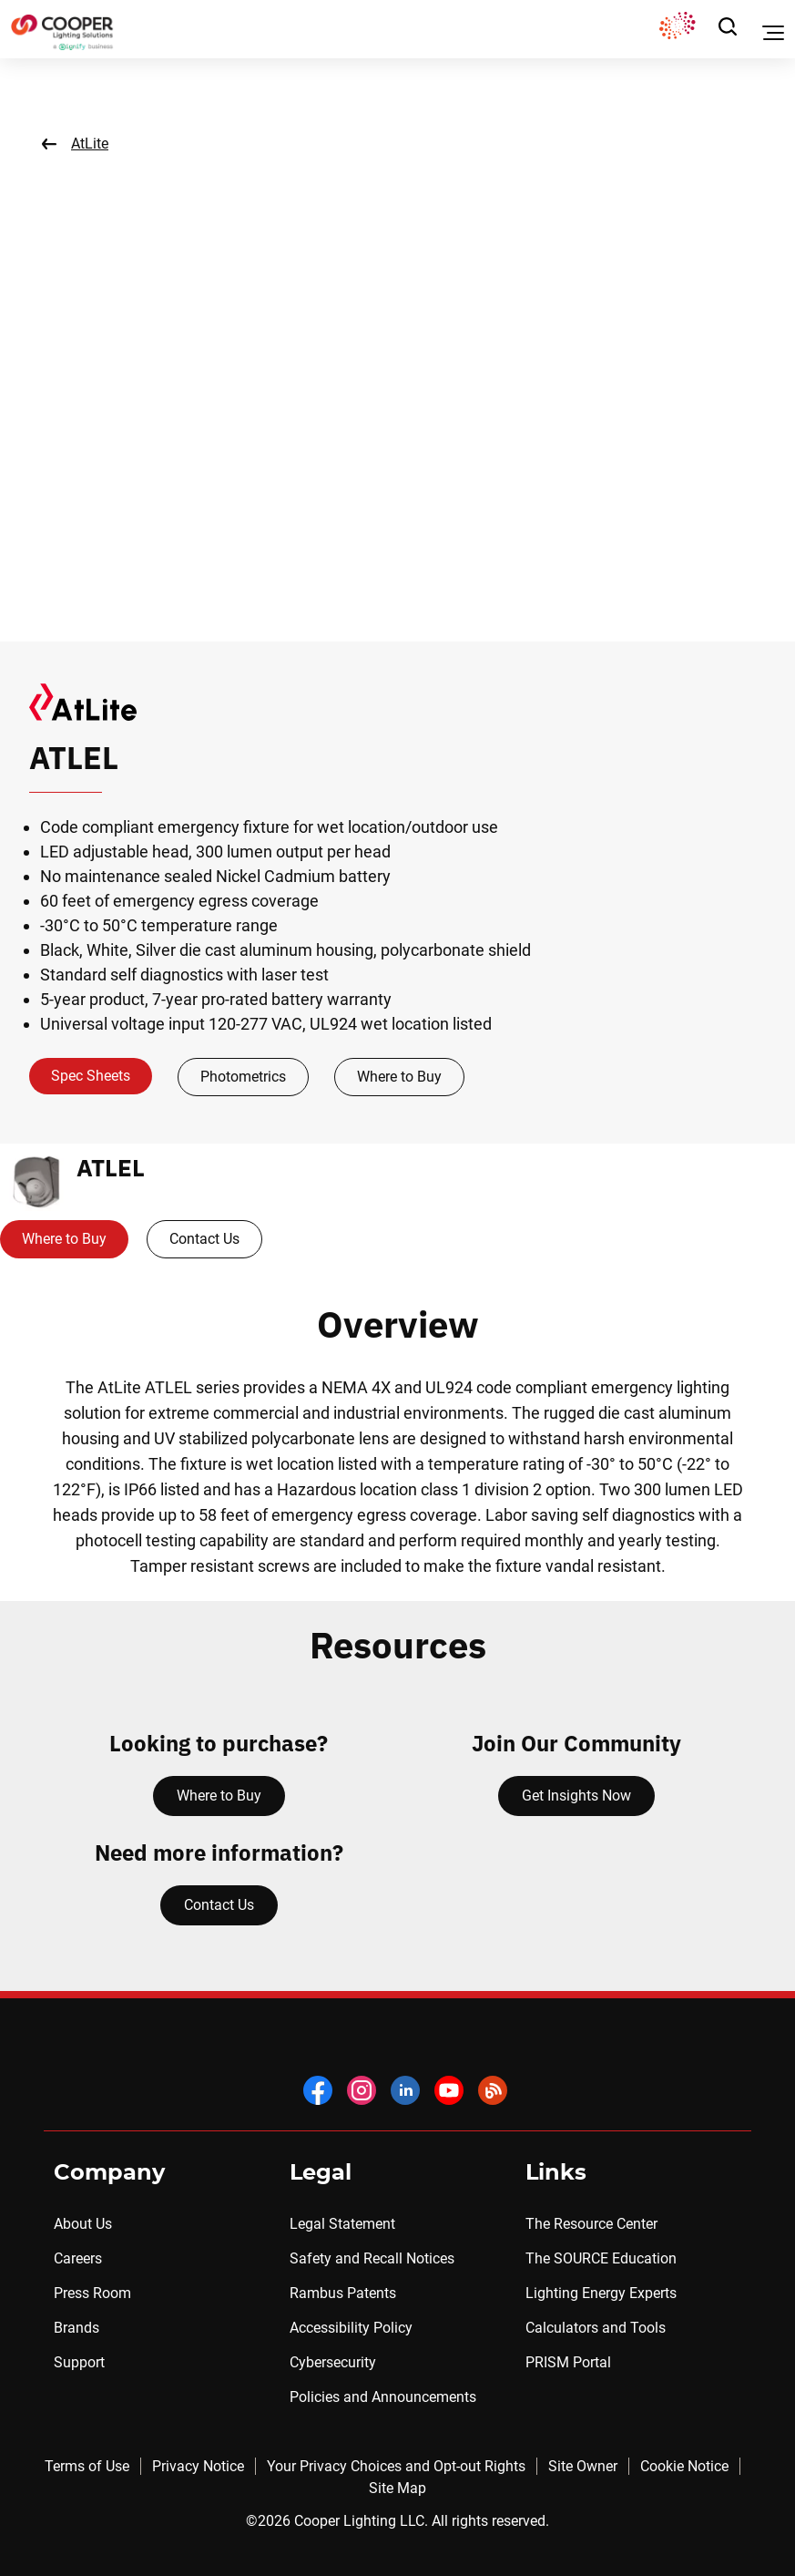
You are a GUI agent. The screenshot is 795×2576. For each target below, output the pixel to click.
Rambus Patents (343, 2293)
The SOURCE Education (601, 2258)
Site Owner (582, 2466)
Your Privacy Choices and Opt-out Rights (396, 2466)
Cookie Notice (684, 2466)
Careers (78, 2258)
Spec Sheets (90, 1075)
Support (79, 2362)
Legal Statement (342, 2223)
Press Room (92, 2293)
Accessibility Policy (351, 2327)
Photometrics (243, 1076)
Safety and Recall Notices (372, 2258)
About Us (83, 2223)
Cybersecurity (333, 2362)
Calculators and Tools (595, 2327)
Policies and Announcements (383, 2397)
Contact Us (204, 1238)
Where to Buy (399, 1076)
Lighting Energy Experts (601, 2293)
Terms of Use (87, 2466)
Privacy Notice (198, 2466)
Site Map (397, 2488)
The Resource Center (591, 2223)
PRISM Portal (568, 2362)
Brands (76, 2327)
